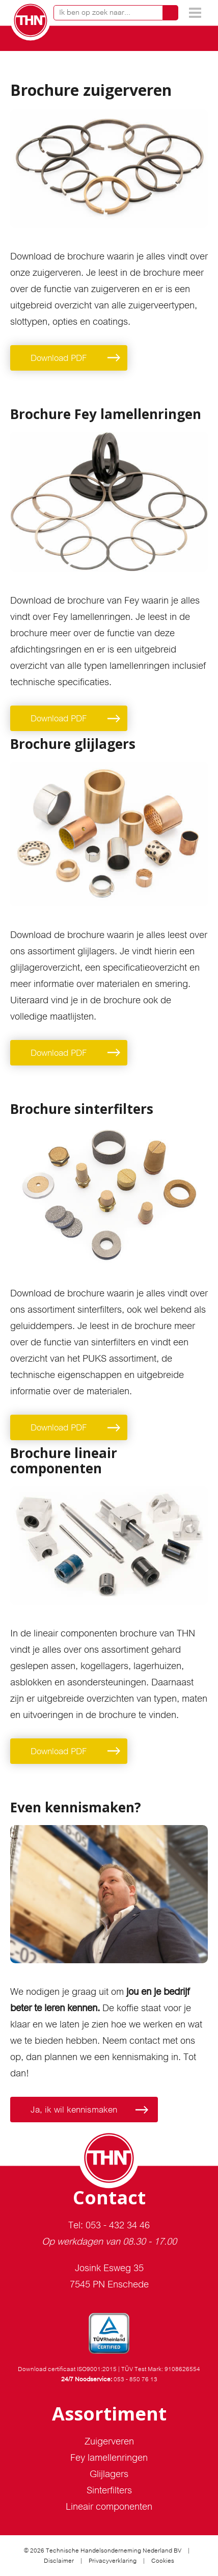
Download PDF (59, 358)
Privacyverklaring (113, 2560)
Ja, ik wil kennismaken (74, 2109)
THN (30, 20)
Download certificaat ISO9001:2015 (67, 2369)
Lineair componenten (109, 2506)
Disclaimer (59, 2560)
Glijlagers (109, 2473)
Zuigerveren (109, 2441)
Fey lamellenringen (109, 2457)
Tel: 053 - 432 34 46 (109, 2225)
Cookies (162, 2560)
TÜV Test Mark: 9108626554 (160, 2369)
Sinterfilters (109, 2490)
